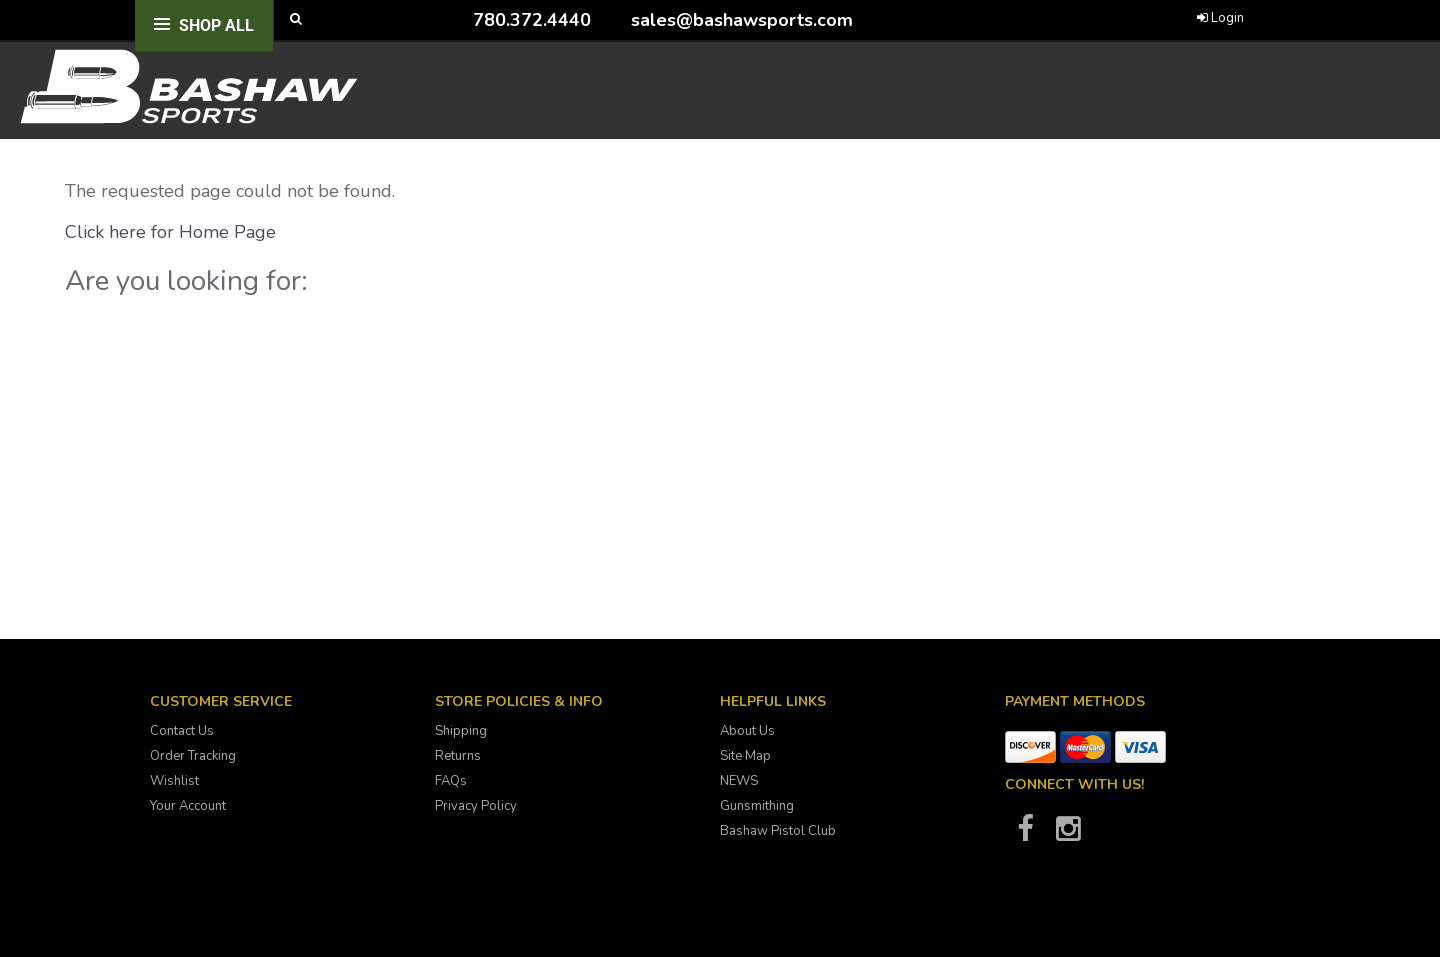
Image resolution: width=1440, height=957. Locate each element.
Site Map (745, 756)
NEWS (739, 781)
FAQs (451, 781)
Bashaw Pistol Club (778, 831)
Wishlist (174, 781)
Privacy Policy (476, 806)
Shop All (216, 25)
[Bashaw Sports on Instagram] (1068, 835)
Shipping (461, 731)
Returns (458, 756)
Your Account (188, 806)
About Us (747, 731)
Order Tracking (193, 756)
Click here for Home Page (170, 232)
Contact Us (182, 731)
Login (1220, 18)
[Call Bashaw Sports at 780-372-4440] (458, 19)
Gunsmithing (757, 806)
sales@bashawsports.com (742, 20)
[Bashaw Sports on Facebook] (1025, 835)
